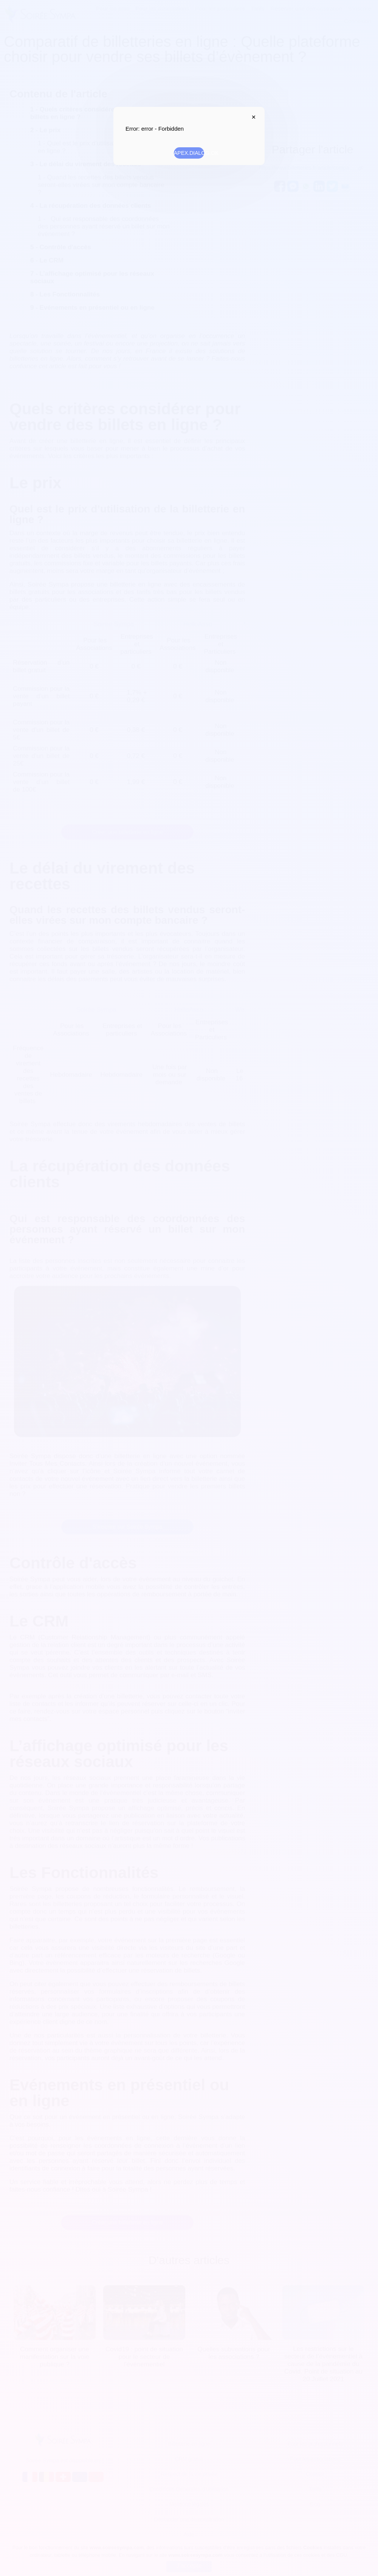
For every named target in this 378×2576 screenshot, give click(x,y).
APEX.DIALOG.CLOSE (252, 117)
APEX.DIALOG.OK (189, 153)
